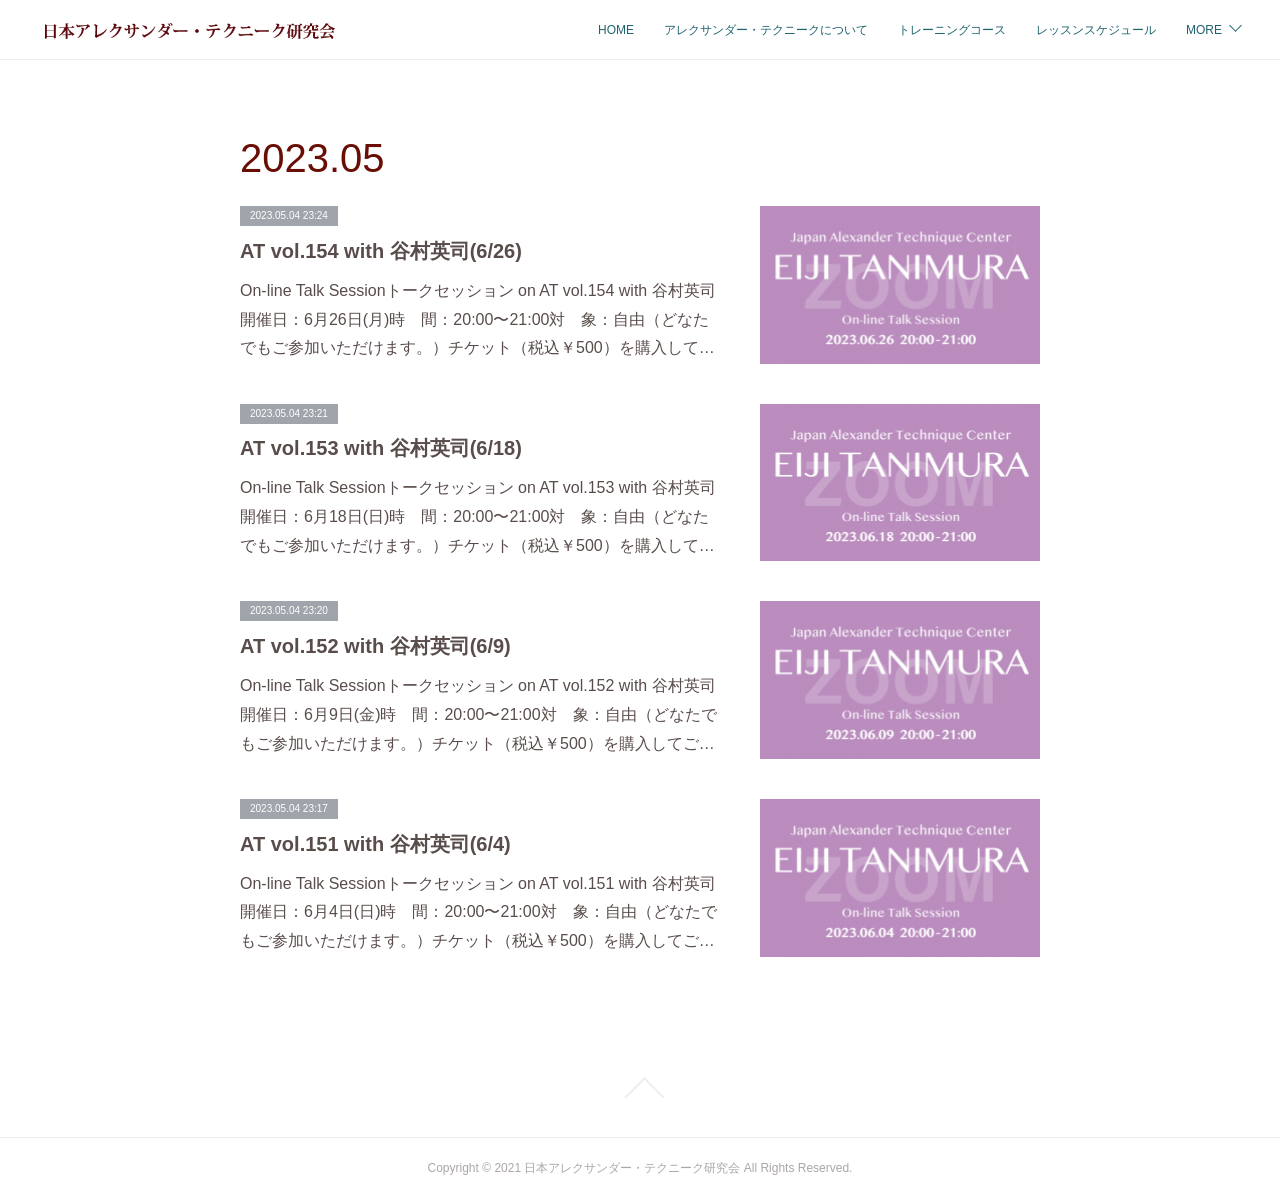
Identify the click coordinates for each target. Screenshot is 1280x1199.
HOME (454, 30)
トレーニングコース (790, 30)
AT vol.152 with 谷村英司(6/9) (375, 646)
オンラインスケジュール (1090, 30)
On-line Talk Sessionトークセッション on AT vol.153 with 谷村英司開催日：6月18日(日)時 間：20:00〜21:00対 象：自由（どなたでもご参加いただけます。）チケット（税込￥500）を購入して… (478, 516)
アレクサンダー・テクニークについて (604, 30)
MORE (1204, 30)
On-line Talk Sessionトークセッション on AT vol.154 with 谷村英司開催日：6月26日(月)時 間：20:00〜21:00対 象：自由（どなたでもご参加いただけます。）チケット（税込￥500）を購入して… (478, 319)
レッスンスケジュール (934, 30)
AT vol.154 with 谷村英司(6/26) (381, 251)
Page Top (640, 1088)
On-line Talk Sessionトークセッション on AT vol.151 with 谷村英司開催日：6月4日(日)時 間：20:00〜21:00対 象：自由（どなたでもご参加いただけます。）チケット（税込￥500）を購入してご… (478, 912)
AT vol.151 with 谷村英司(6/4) (375, 844)
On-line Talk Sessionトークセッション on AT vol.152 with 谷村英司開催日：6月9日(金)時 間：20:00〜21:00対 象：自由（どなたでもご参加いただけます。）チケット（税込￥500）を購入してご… (478, 714)
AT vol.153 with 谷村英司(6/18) (381, 448)
